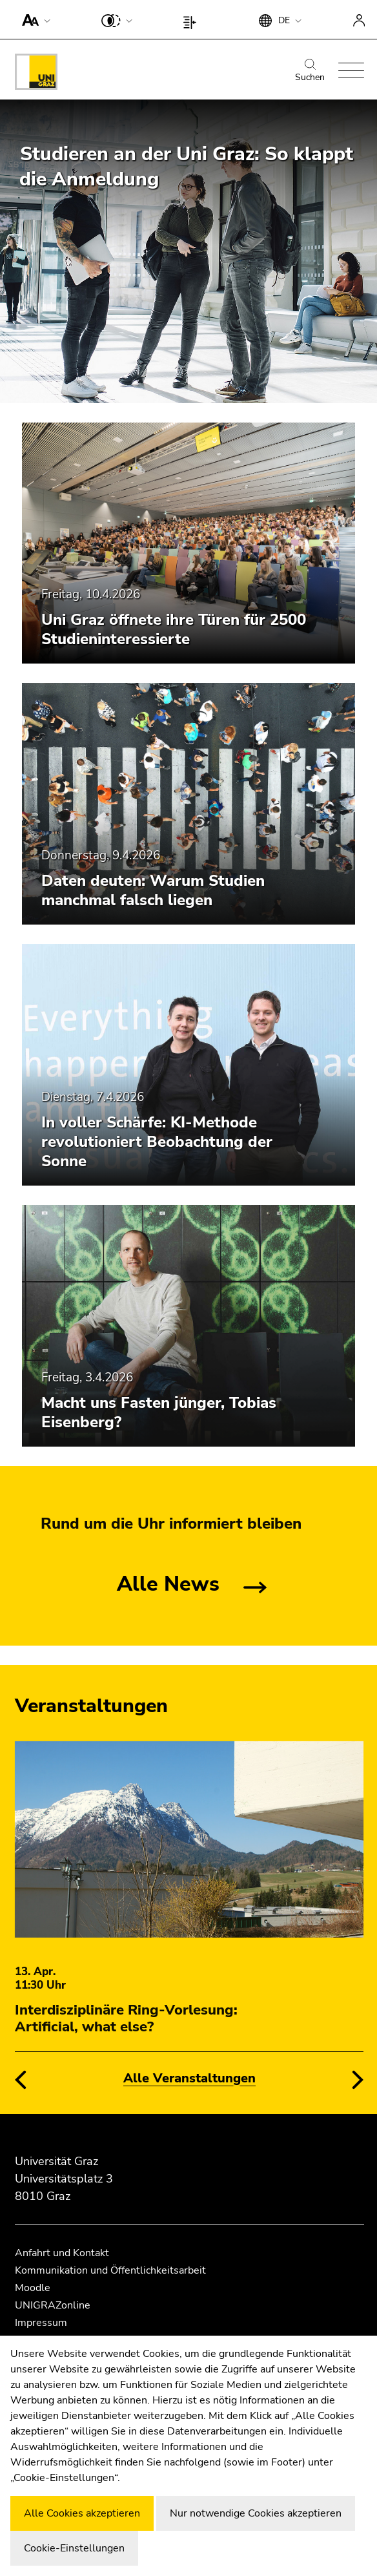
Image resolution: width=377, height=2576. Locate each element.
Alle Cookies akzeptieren (82, 2513)
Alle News (168, 1584)
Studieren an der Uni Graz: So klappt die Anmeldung (186, 167)
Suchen (310, 71)
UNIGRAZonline (52, 2305)
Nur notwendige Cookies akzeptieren (255, 2513)
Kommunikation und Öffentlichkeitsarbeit (110, 2270)
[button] (33, 19)
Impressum (41, 2323)
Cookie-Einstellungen (74, 2548)
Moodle (32, 2288)
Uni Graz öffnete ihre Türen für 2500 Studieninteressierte (173, 629)
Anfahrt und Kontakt (62, 2253)
